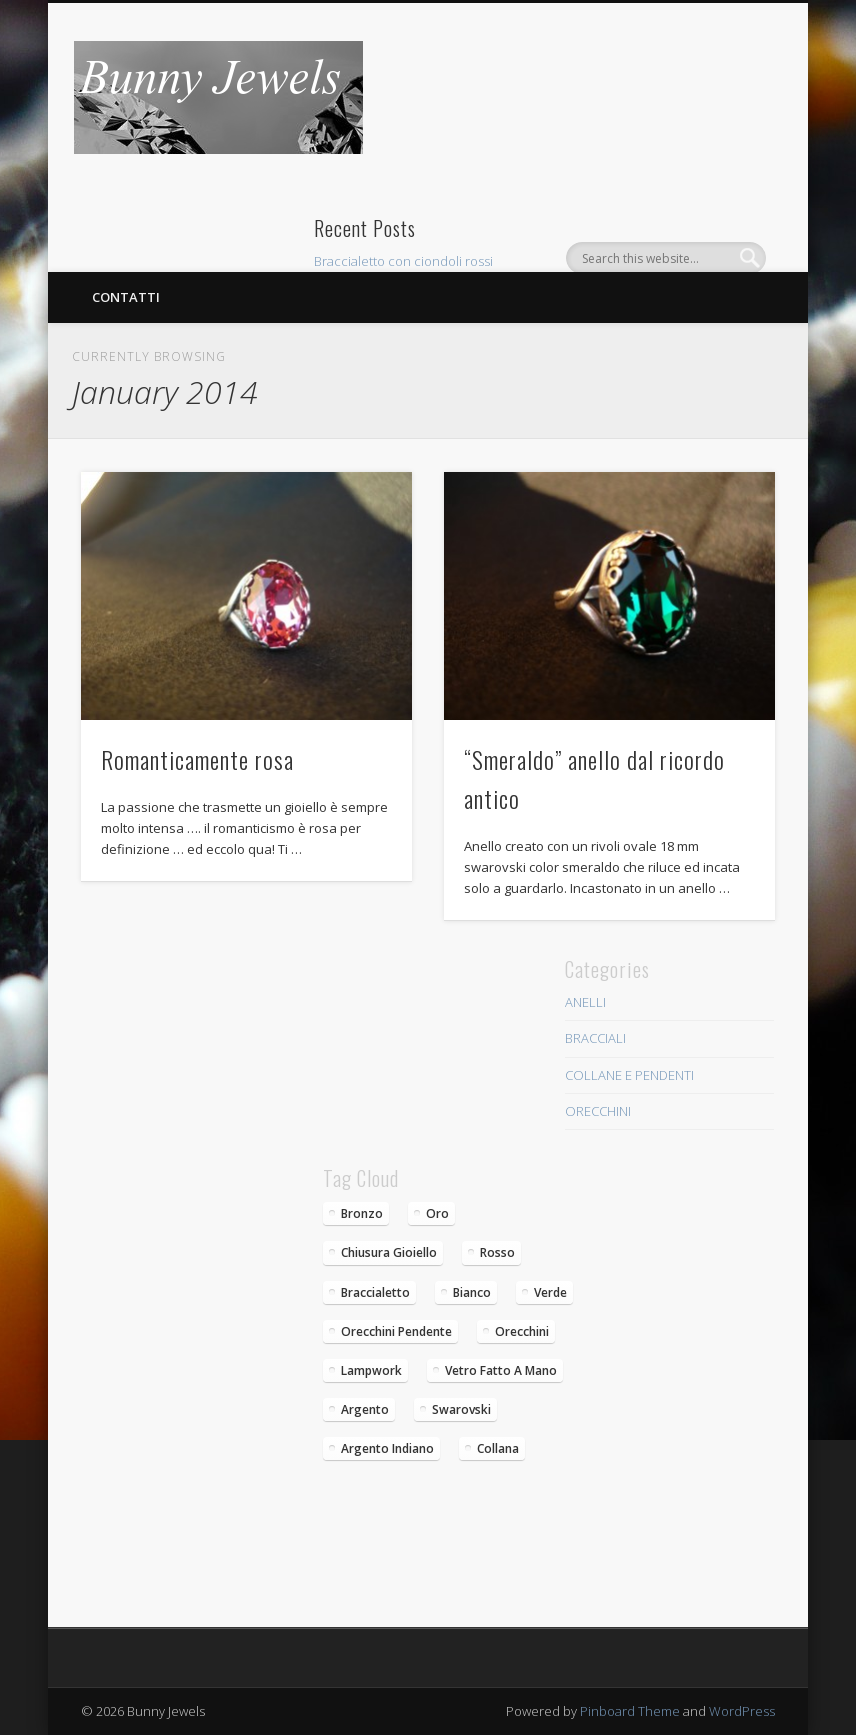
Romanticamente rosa (197, 759)
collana (498, 1448)
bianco (472, 1292)
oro (437, 1213)
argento (365, 1409)
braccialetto (375, 1292)
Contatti (126, 297)
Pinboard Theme (630, 1711)
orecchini (522, 1331)
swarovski (461, 1409)
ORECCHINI (598, 1111)
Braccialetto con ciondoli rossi (403, 261)
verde (550, 1292)
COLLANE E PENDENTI (629, 1075)
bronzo (362, 1213)
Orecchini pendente (396, 1331)
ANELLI (585, 1002)
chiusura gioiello (389, 1252)
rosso (497, 1252)
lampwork (371, 1370)
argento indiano (387, 1448)
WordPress (742, 1711)
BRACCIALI (595, 1038)
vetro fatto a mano (501, 1370)
